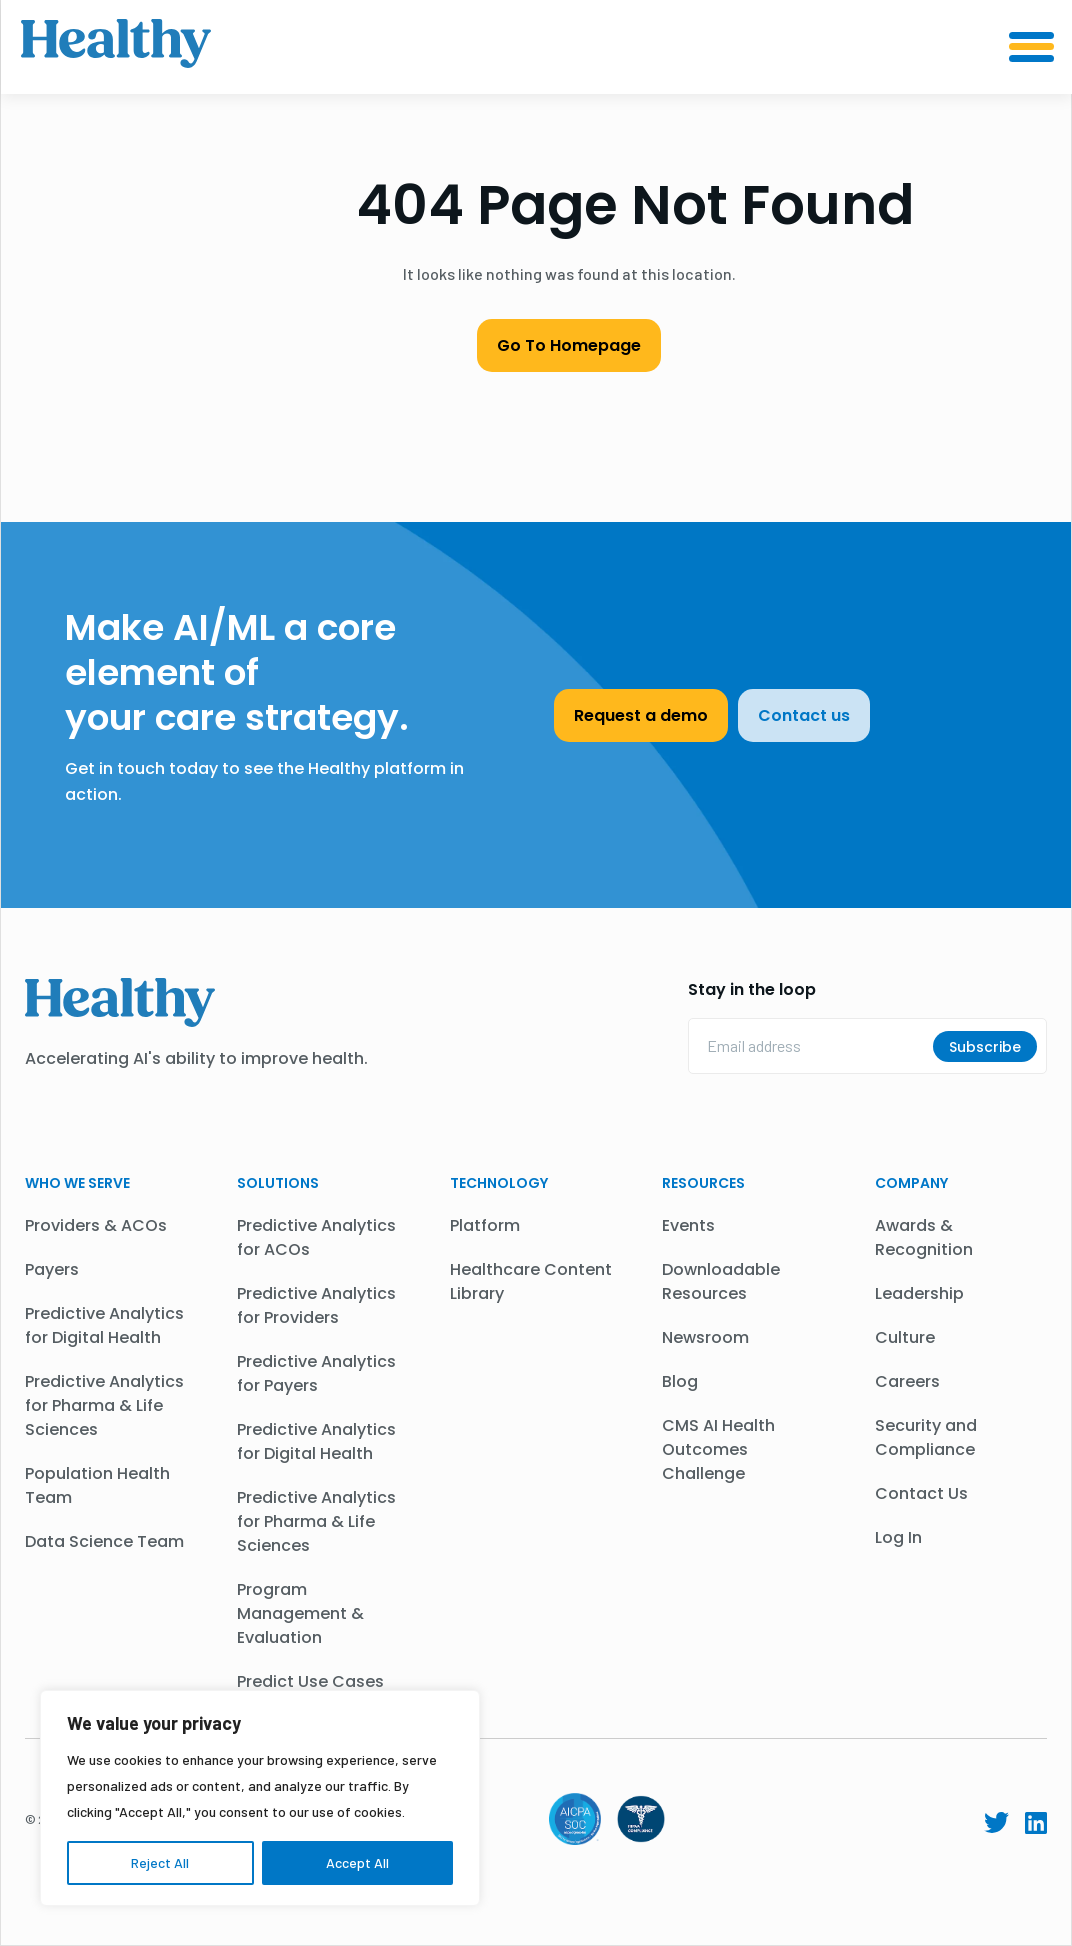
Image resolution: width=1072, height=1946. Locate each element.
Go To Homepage (569, 345)
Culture (905, 1337)
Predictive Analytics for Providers (316, 1305)
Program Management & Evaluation (300, 1613)
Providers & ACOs (96, 1225)
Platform (485, 1225)
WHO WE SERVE (77, 1183)
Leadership (919, 1293)
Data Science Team (104, 1541)
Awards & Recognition (924, 1237)
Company (911, 1183)
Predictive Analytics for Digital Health (104, 1325)
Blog (680, 1381)
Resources (703, 1183)
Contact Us (921, 1493)
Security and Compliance (926, 1437)
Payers (52, 1269)
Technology (499, 1183)
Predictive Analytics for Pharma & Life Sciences (104, 1405)
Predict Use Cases (310, 1681)
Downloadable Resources (721, 1281)
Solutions (278, 1183)
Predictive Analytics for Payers (316, 1373)
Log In (898, 1537)
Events (688, 1225)
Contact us (804, 715)
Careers (907, 1381)
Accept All (357, 1862)
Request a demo (641, 715)
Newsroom (705, 1337)
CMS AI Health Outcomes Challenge (718, 1449)
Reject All (160, 1862)
